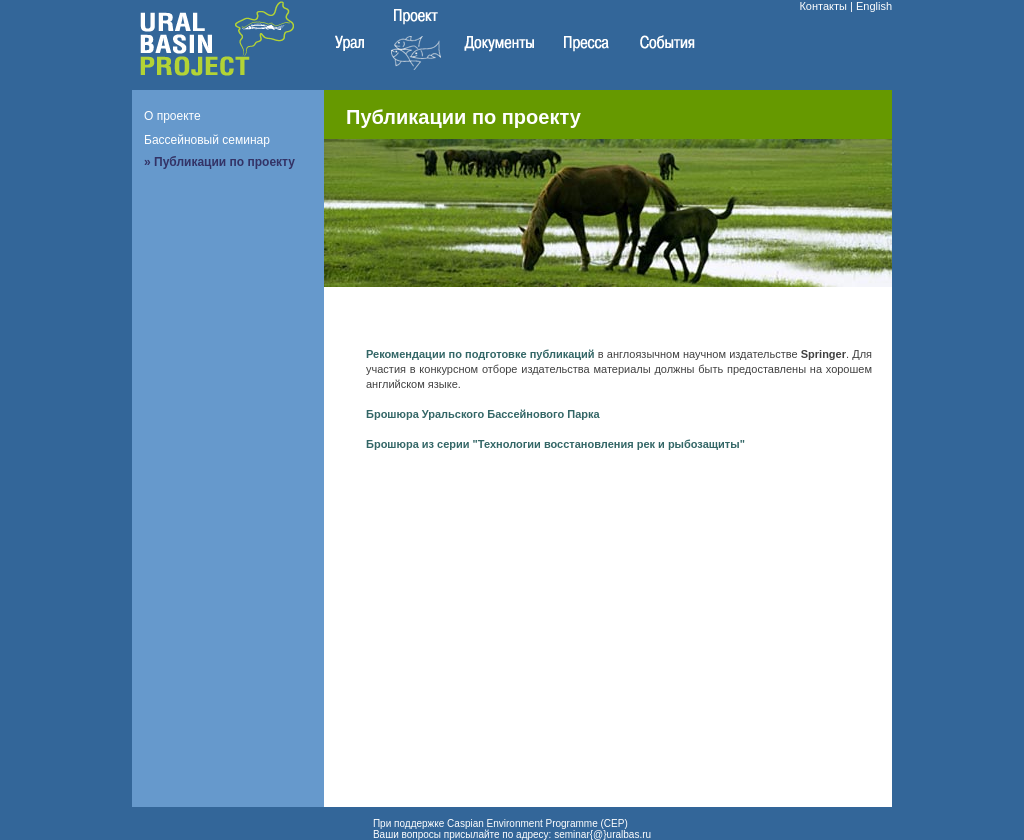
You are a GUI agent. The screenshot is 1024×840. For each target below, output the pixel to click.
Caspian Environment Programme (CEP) (537, 823)
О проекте (172, 116)
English (874, 6)
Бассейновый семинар (207, 140)
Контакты (823, 6)
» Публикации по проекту (219, 162)
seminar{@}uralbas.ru (602, 834)
